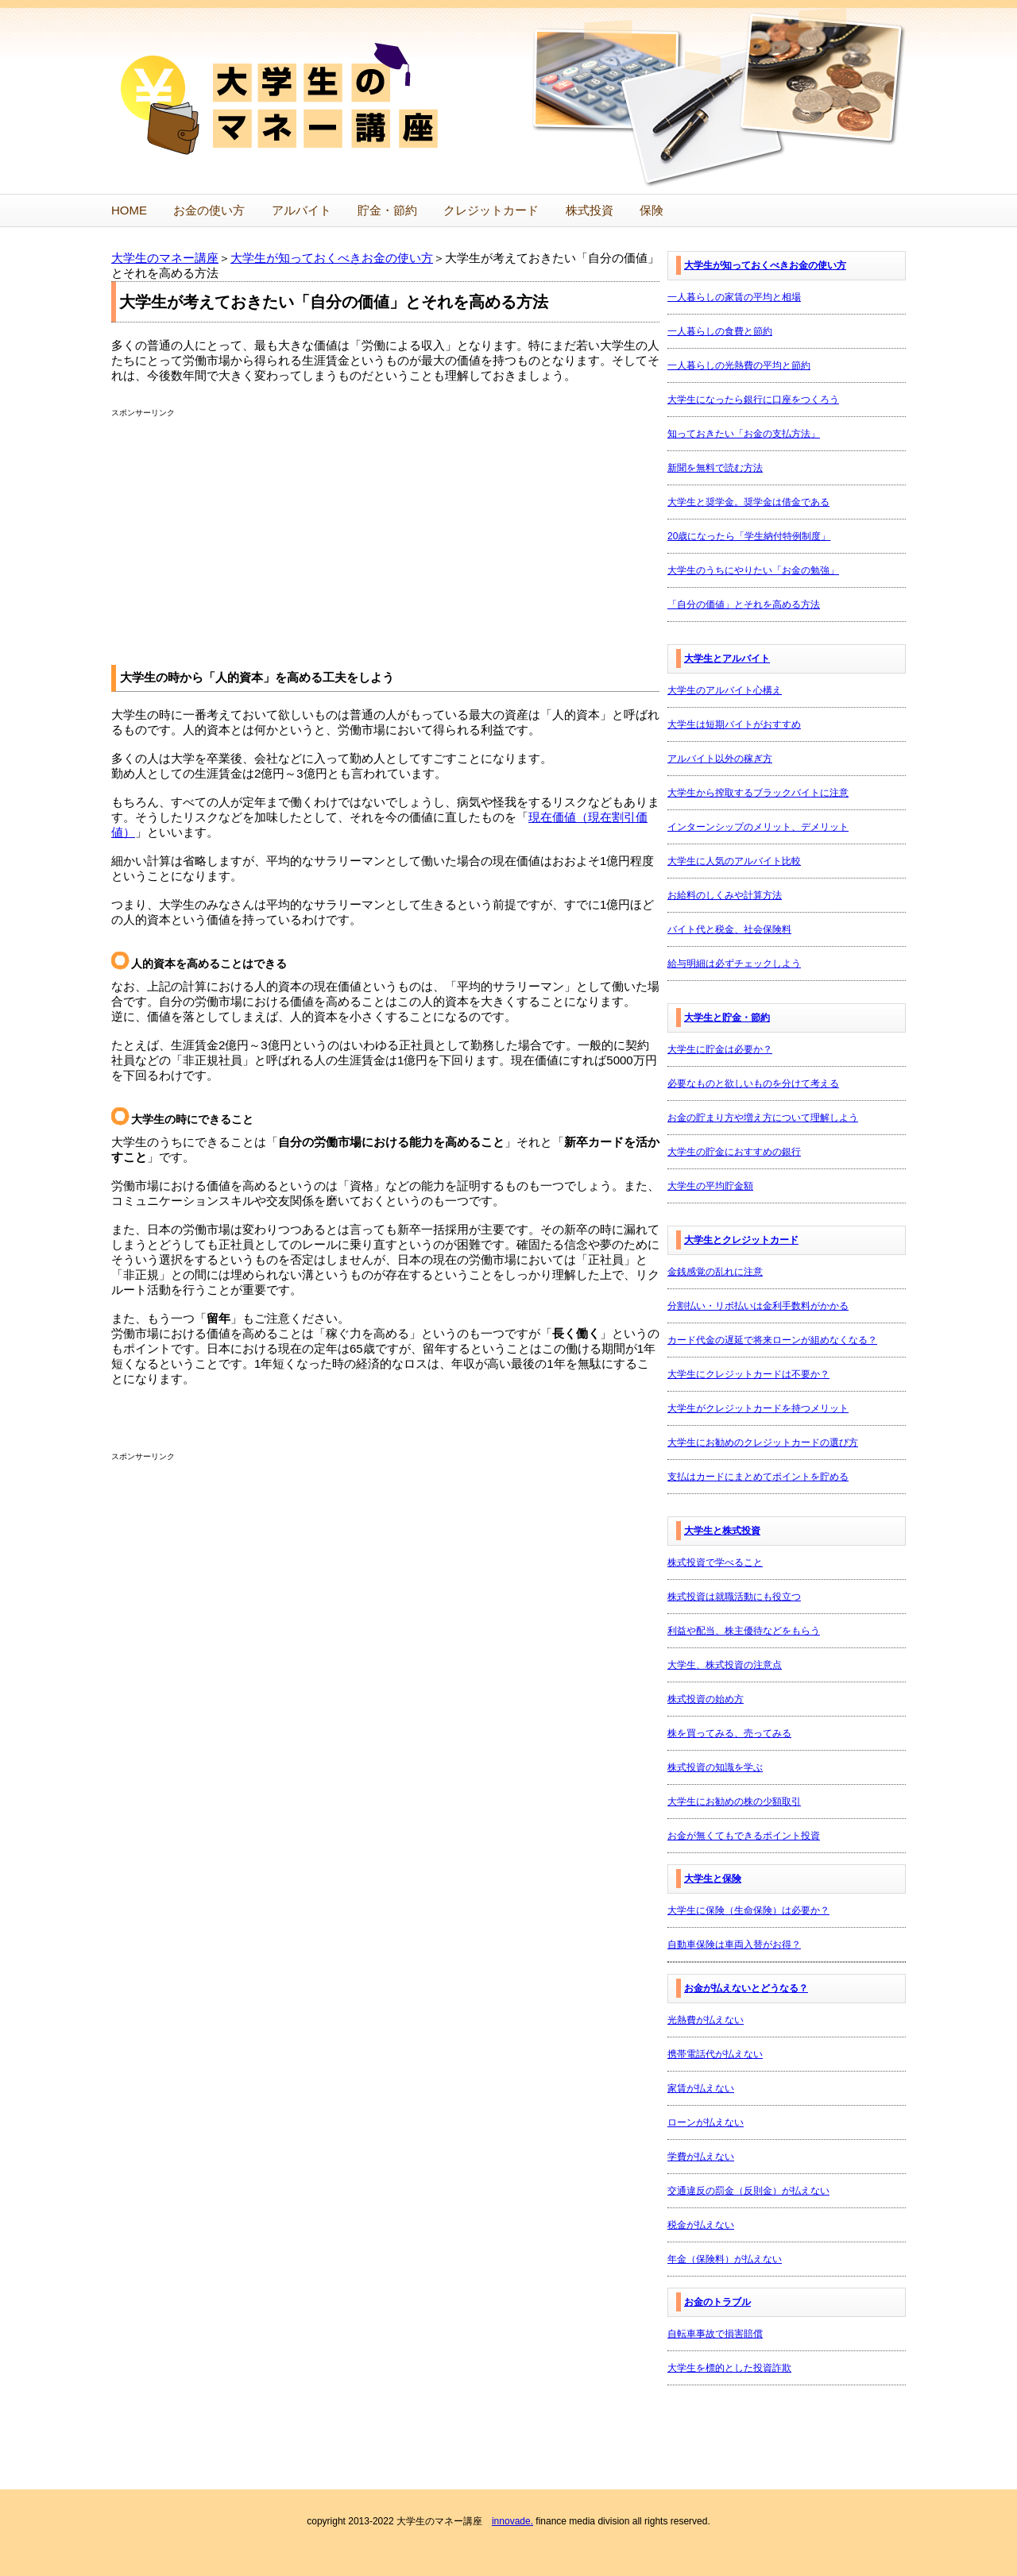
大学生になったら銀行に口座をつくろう (753, 399)
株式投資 (589, 210)
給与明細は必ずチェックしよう (734, 963)
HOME (129, 210)
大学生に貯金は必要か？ (719, 1049)
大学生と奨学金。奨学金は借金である (748, 502)
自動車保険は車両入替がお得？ (734, 1944)
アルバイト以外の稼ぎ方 (719, 758)
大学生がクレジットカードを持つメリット (758, 1408)
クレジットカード (491, 210)
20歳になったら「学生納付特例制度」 (748, 536)
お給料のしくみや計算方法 (724, 895)
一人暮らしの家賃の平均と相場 (734, 297)
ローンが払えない (705, 2122)
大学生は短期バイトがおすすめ (734, 724)
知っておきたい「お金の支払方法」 (743, 433)
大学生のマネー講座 (164, 258)
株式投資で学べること (715, 1562)
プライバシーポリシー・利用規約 (446, 2551)
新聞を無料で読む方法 (715, 467)
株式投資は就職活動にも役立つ (734, 1596)
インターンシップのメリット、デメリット (758, 826)
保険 (651, 210)
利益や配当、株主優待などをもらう (743, 1630)
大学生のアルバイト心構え (724, 690)
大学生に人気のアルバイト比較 (734, 861)
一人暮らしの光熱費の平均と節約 (738, 365)
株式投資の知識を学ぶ (715, 1767)
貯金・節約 (387, 210)
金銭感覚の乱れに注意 (715, 1271)
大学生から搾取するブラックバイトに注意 (758, 792)
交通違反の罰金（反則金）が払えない (748, 2190)
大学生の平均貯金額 (710, 1185)
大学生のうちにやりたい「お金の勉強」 (753, 570)
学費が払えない (700, 2156)
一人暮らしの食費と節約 (719, 331)
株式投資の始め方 (705, 1699)
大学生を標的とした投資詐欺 (729, 2367)
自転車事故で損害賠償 (715, 2333)
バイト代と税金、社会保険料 (729, 929)
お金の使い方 (209, 210)
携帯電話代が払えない (715, 2054)
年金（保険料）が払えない (724, 2259)
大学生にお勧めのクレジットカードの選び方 (762, 1442)
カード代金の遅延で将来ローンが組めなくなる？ (772, 1340)
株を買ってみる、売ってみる (729, 1733)
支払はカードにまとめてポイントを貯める (758, 1476)
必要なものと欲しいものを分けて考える (753, 1083)
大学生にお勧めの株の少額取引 (734, 1801)
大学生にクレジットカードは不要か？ (748, 1374)
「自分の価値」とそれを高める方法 (743, 604)
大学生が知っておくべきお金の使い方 (331, 258)
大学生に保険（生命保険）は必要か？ (748, 1910)
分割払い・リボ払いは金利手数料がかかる (758, 1305)
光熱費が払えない (705, 2020)
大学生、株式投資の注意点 (724, 1664)
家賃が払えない (700, 2088)
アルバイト (301, 210)
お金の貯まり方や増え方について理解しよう (762, 1117)
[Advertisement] (244, 530)
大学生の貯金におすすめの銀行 (734, 1151)
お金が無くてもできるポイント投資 (743, 1835)
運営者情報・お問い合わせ (585, 2551)
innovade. (512, 2487)
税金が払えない (700, 2224)
